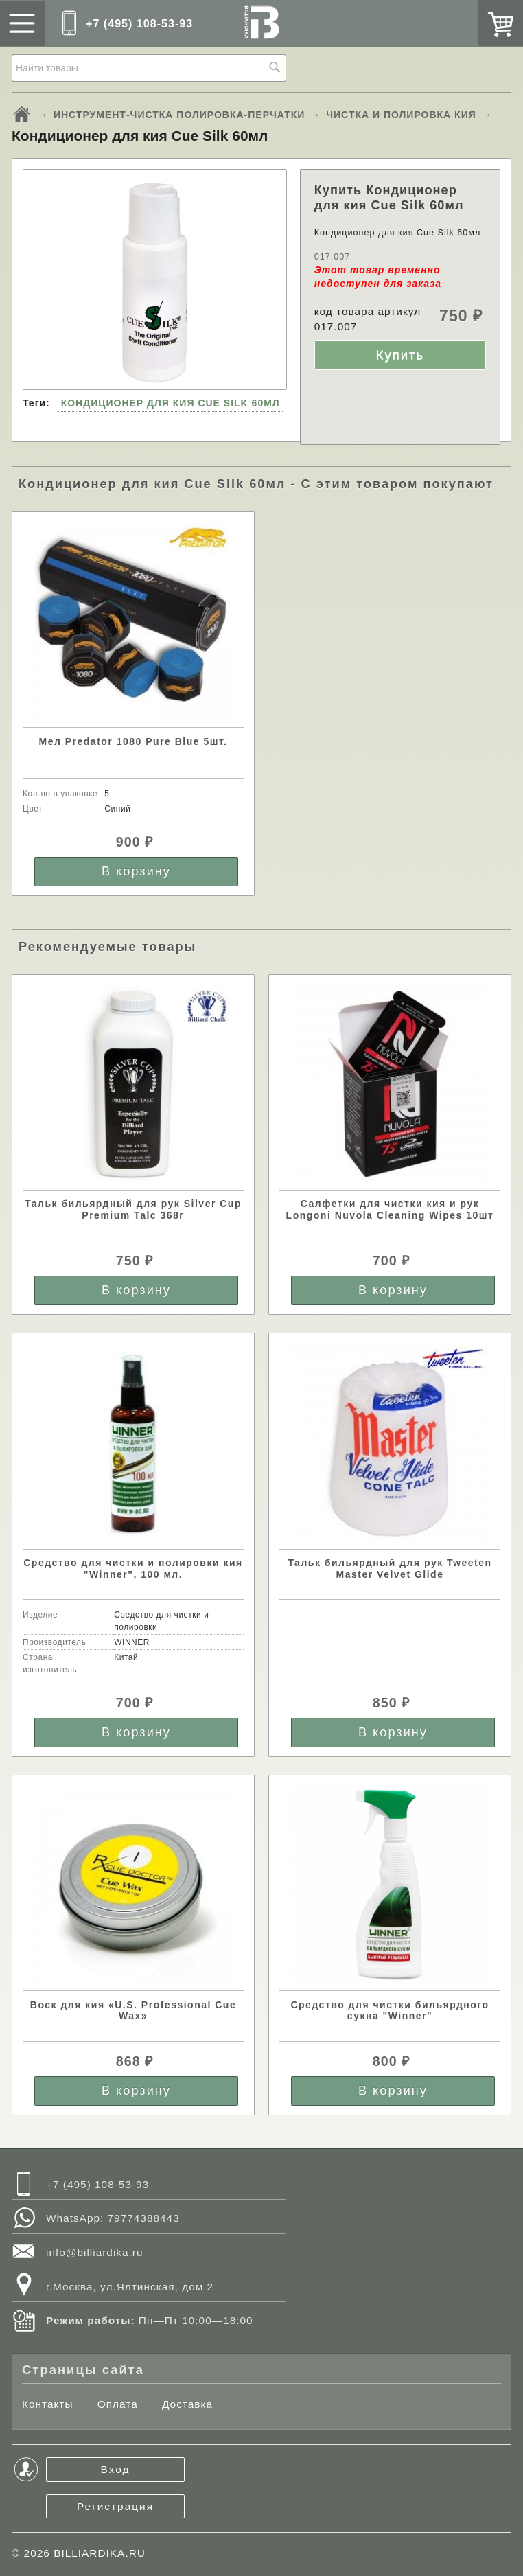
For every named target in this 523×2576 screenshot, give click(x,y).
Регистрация (115, 2506)
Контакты (47, 2404)
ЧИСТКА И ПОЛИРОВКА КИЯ (401, 114)
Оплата (117, 2404)
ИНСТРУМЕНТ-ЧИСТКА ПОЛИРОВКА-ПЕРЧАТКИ (179, 114)
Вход (115, 2469)
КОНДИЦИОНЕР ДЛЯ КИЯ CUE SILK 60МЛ (170, 403)
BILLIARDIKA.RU (100, 2553)
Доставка (187, 2404)
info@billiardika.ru (94, 2252)
